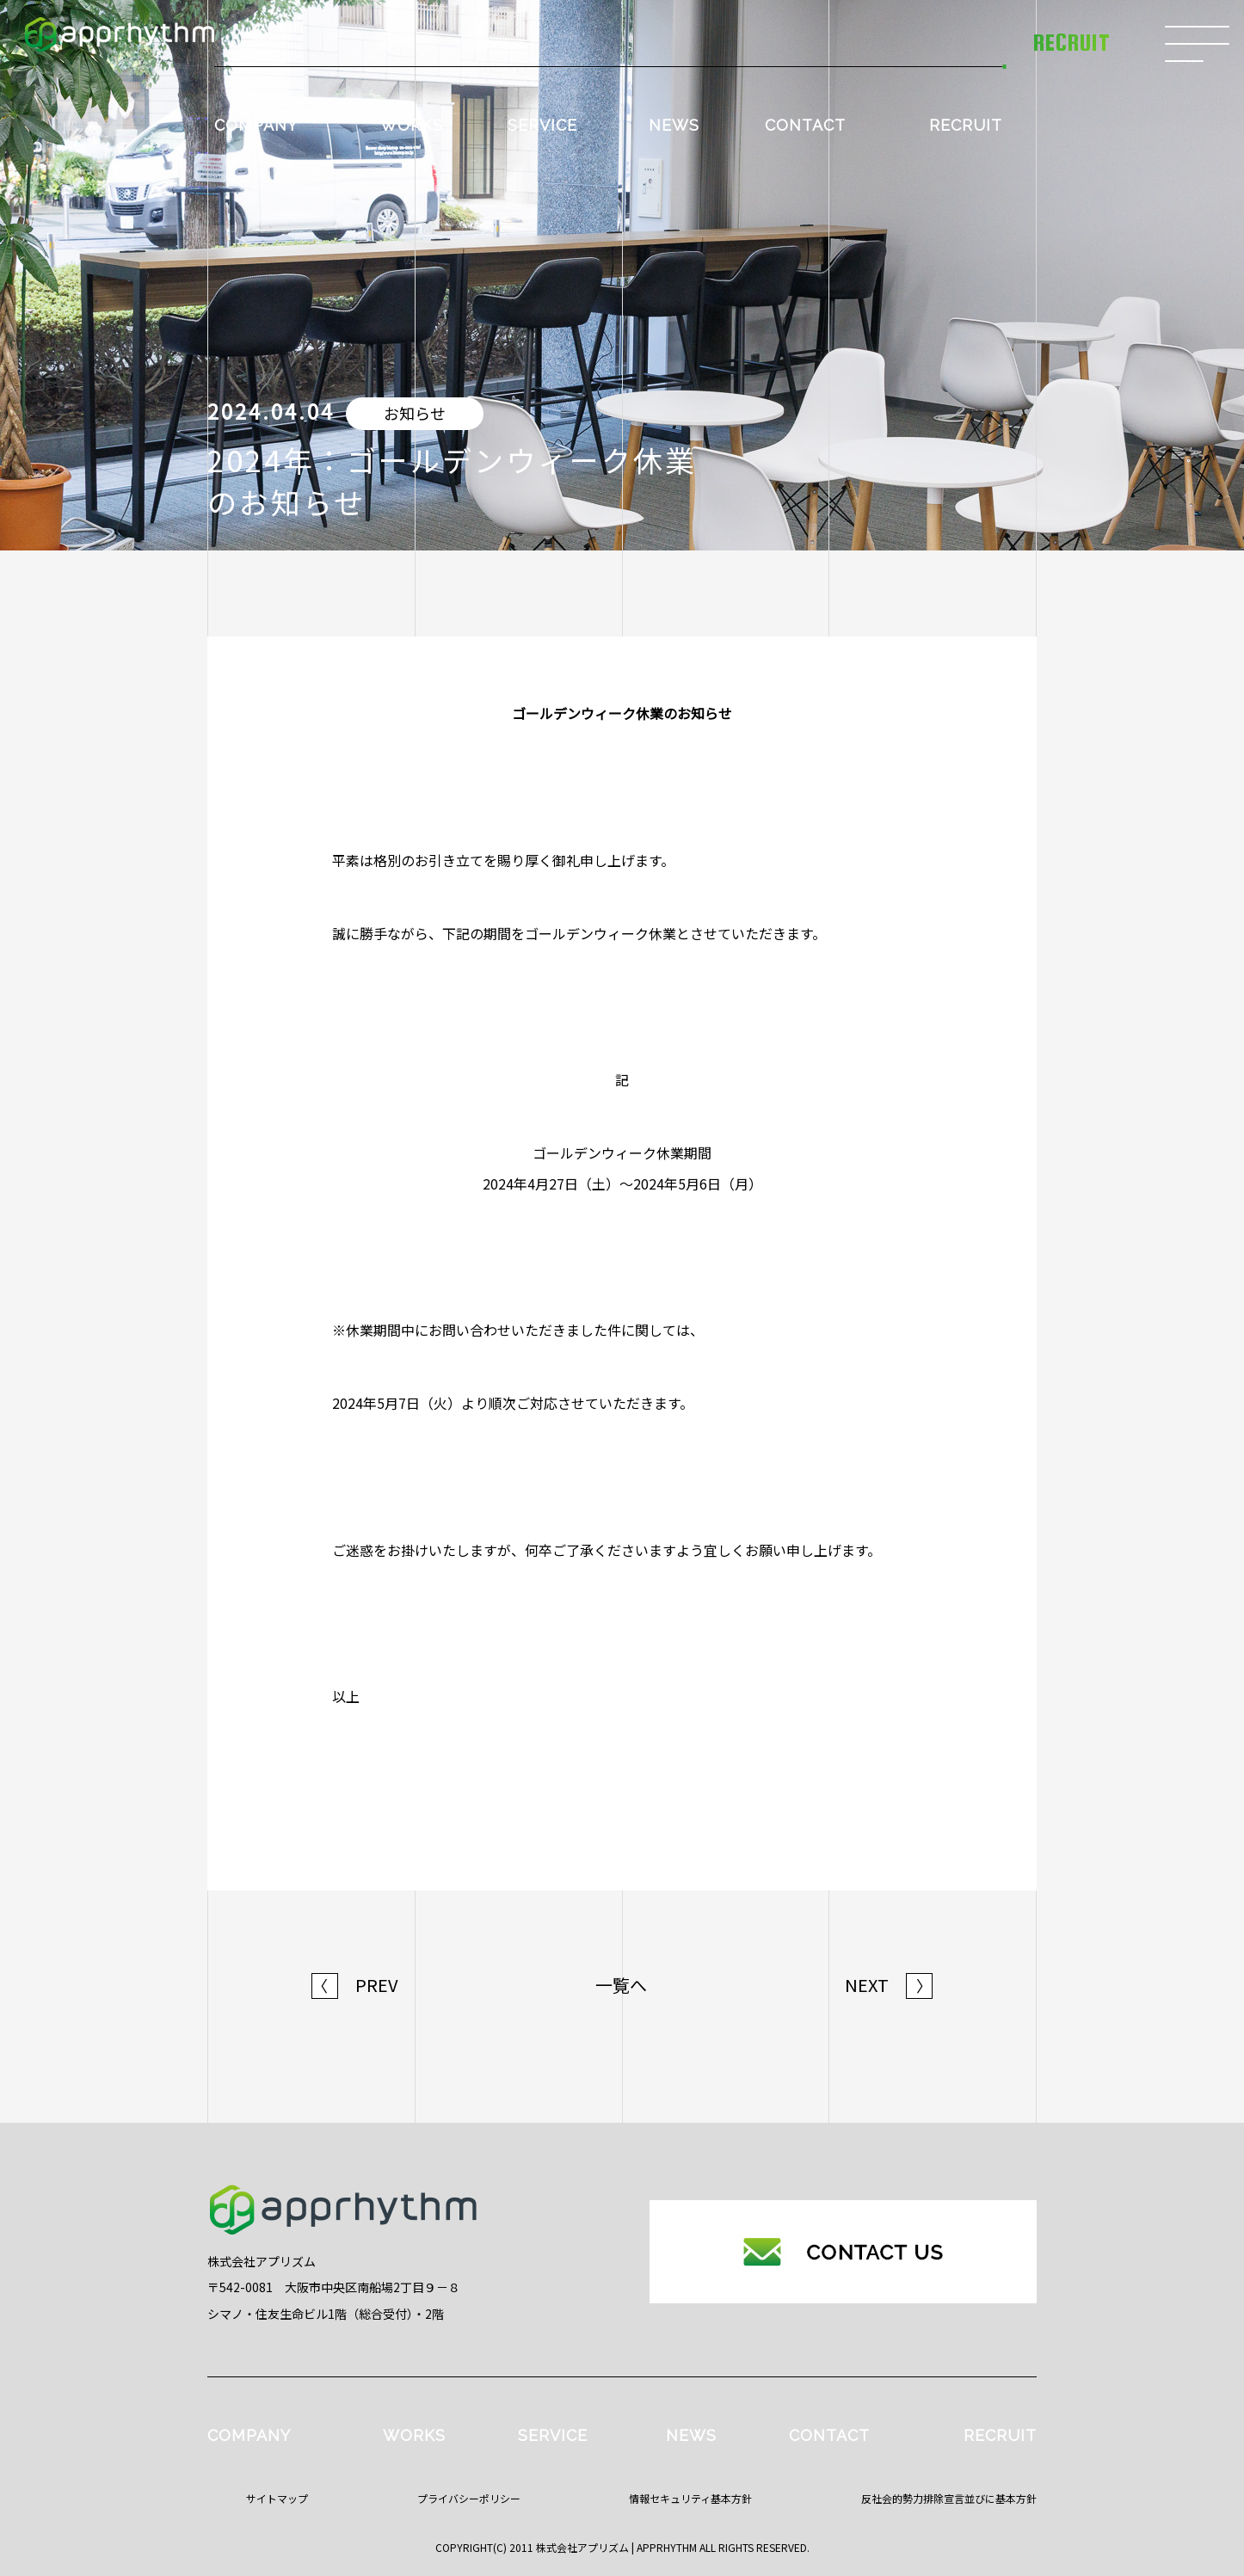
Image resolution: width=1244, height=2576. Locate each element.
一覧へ (621, 1985)
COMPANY (256, 125)
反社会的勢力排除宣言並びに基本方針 (949, 2498)
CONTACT (805, 125)
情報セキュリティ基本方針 (690, 2498)
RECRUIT (965, 125)
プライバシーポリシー (468, 2498)
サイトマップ (277, 2498)
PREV (354, 1985)
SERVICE (542, 125)
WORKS (411, 125)
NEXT (889, 1985)
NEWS (674, 125)
